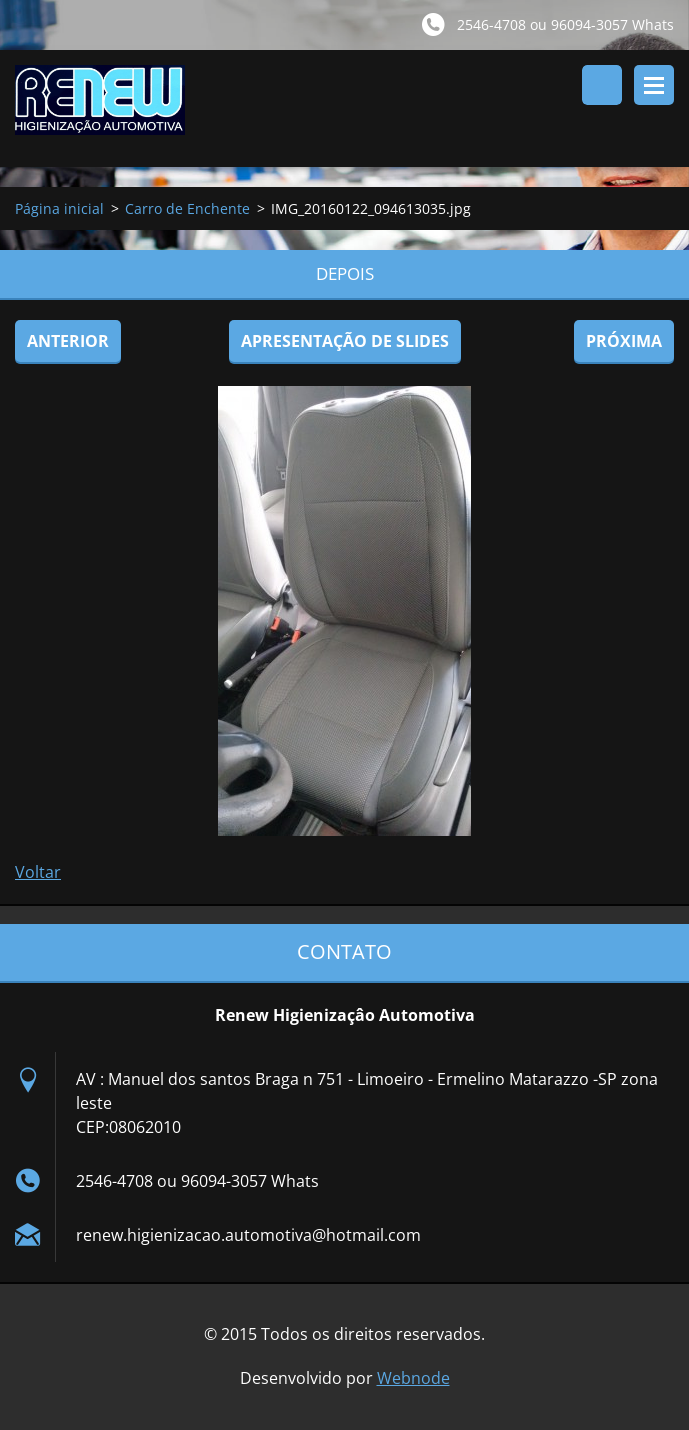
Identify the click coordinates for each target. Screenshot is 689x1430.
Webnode (413, 1378)
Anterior (68, 341)
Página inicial (59, 208)
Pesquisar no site (602, 85)
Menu (654, 85)
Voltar (38, 872)
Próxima (624, 341)
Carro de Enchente (187, 208)
